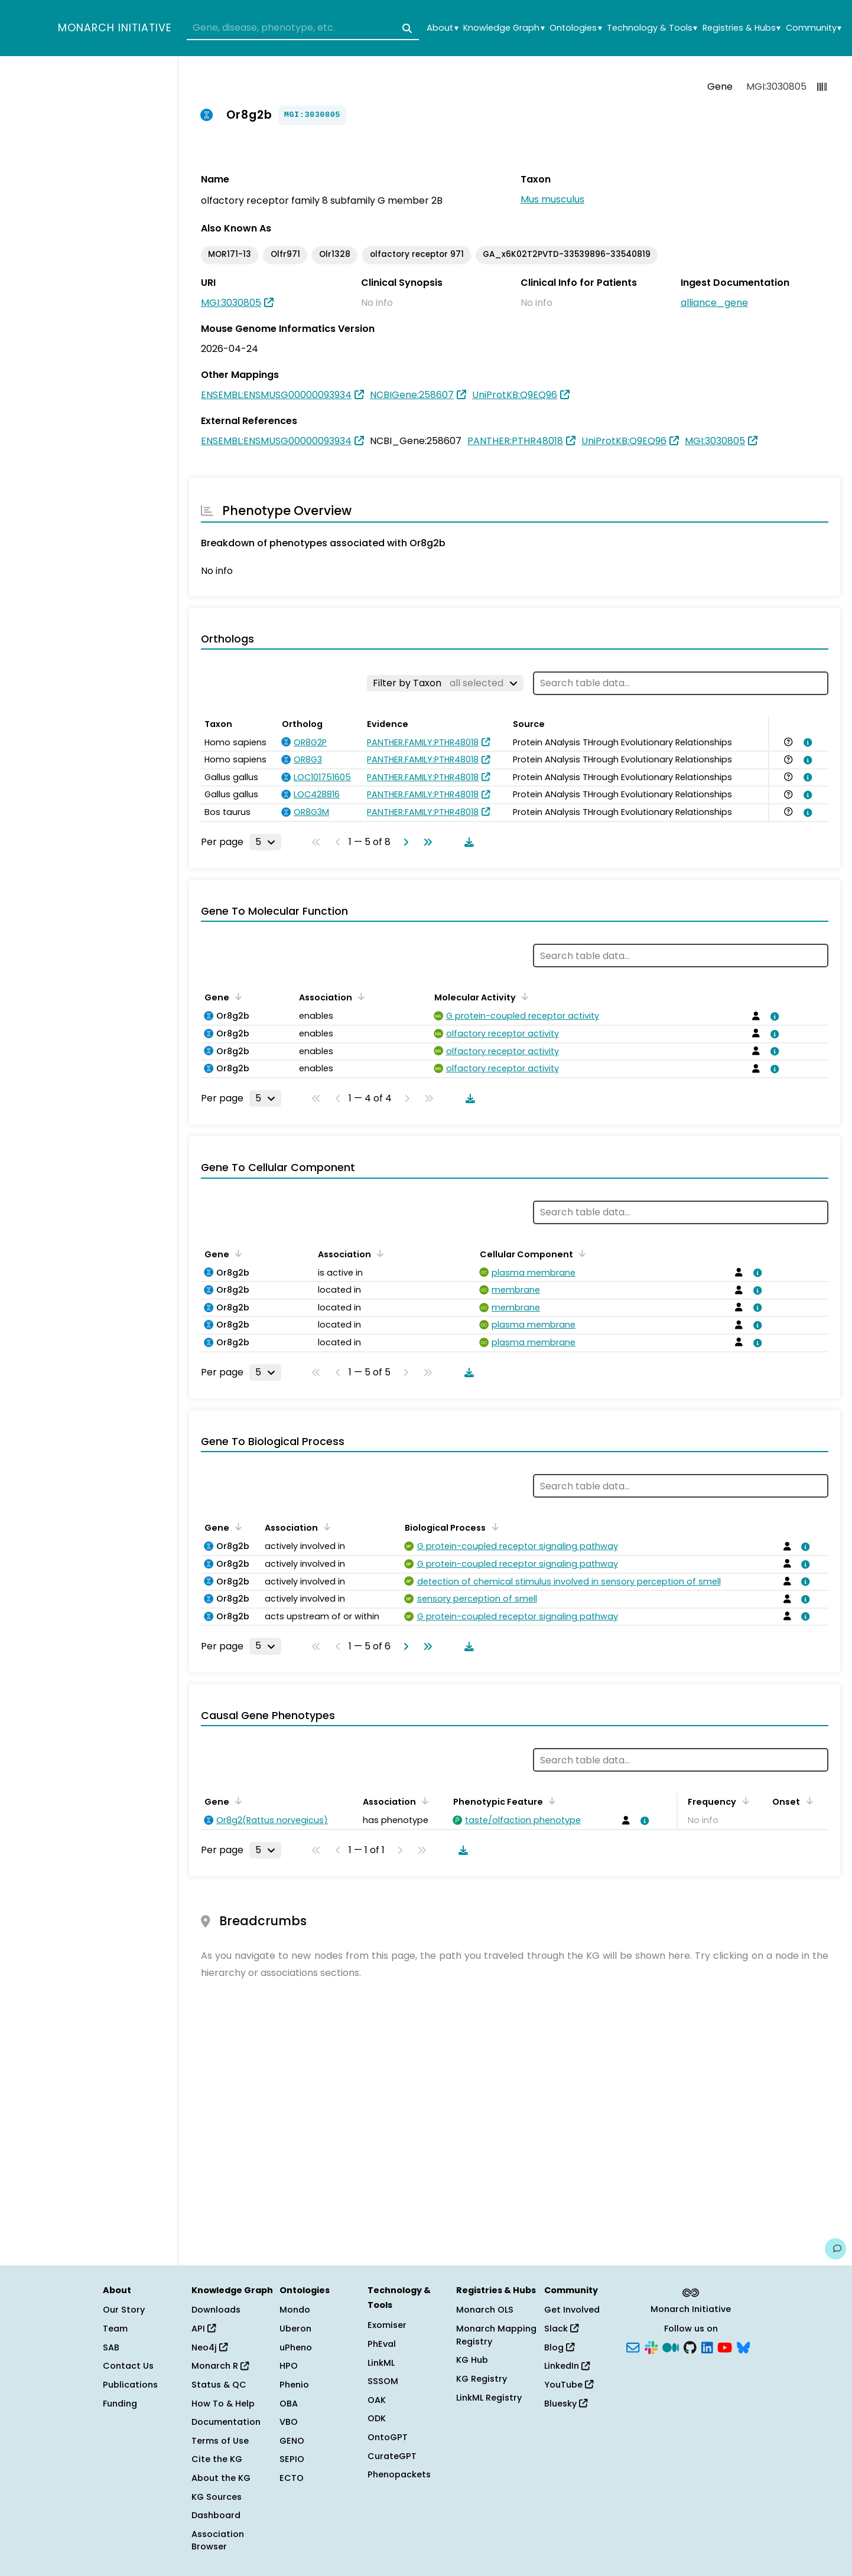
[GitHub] (690, 2346)
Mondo (294, 2310)
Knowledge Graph (503, 28)
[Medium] (670, 2346)
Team (115, 2328)
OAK (377, 2400)
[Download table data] (467, 842)
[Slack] (651, 2346)
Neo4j (209, 2347)
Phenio (294, 2385)
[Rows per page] (265, 842)
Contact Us (128, 2366)
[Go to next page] (403, 842)
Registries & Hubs (742, 28)
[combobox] (303, 28)
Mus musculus (552, 199)
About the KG (221, 2478)
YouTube (568, 2385)
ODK (377, 2418)
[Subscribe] (632, 2346)
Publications (130, 2385)
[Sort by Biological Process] (493, 1526)
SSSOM (383, 2381)
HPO (288, 2366)
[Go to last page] (425, 842)
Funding (120, 2403)
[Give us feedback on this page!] (835, 2248)
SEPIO (291, 2459)
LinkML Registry (489, 2398)
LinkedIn (567, 2366)
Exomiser (387, 2325)
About (442, 28)
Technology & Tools (652, 28)
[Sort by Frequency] (743, 1801)
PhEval (382, 2344)
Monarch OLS (484, 2310)
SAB (111, 2347)
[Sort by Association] (359, 996)
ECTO (291, 2478)
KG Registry (481, 2379)
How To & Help (223, 2403)
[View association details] (806, 742)
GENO (291, 2441)
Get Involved (572, 2310)
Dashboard (215, 2515)
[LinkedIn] (707, 2346)
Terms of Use (220, 2441)
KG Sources (216, 2497)
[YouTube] (724, 2346)
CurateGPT (392, 2456)
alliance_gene (714, 302)
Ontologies (575, 28)
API (203, 2328)
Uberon (295, 2328)
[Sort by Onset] (807, 1801)
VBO (288, 2422)
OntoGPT (388, 2437)
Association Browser (217, 2540)
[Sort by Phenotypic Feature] (550, 1801)
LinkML (381, 2363)
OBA (288, 2403)
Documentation (226, 2422)
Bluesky (565, 2403)
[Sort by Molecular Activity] (523, 996)
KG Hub (472, 2360)
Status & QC (218, 2385)
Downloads (215, 2310)
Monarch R (220, 2366)
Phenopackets (399, 2474)
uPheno (295, 2347)
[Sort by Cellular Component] (580, 1253)
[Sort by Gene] (236, 996)
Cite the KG (216, 2459)
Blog (559, 2347)
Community (813, 28)
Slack (561, 2328)
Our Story (124, 2310)
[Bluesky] (743, 2346)
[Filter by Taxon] (445, 683)
